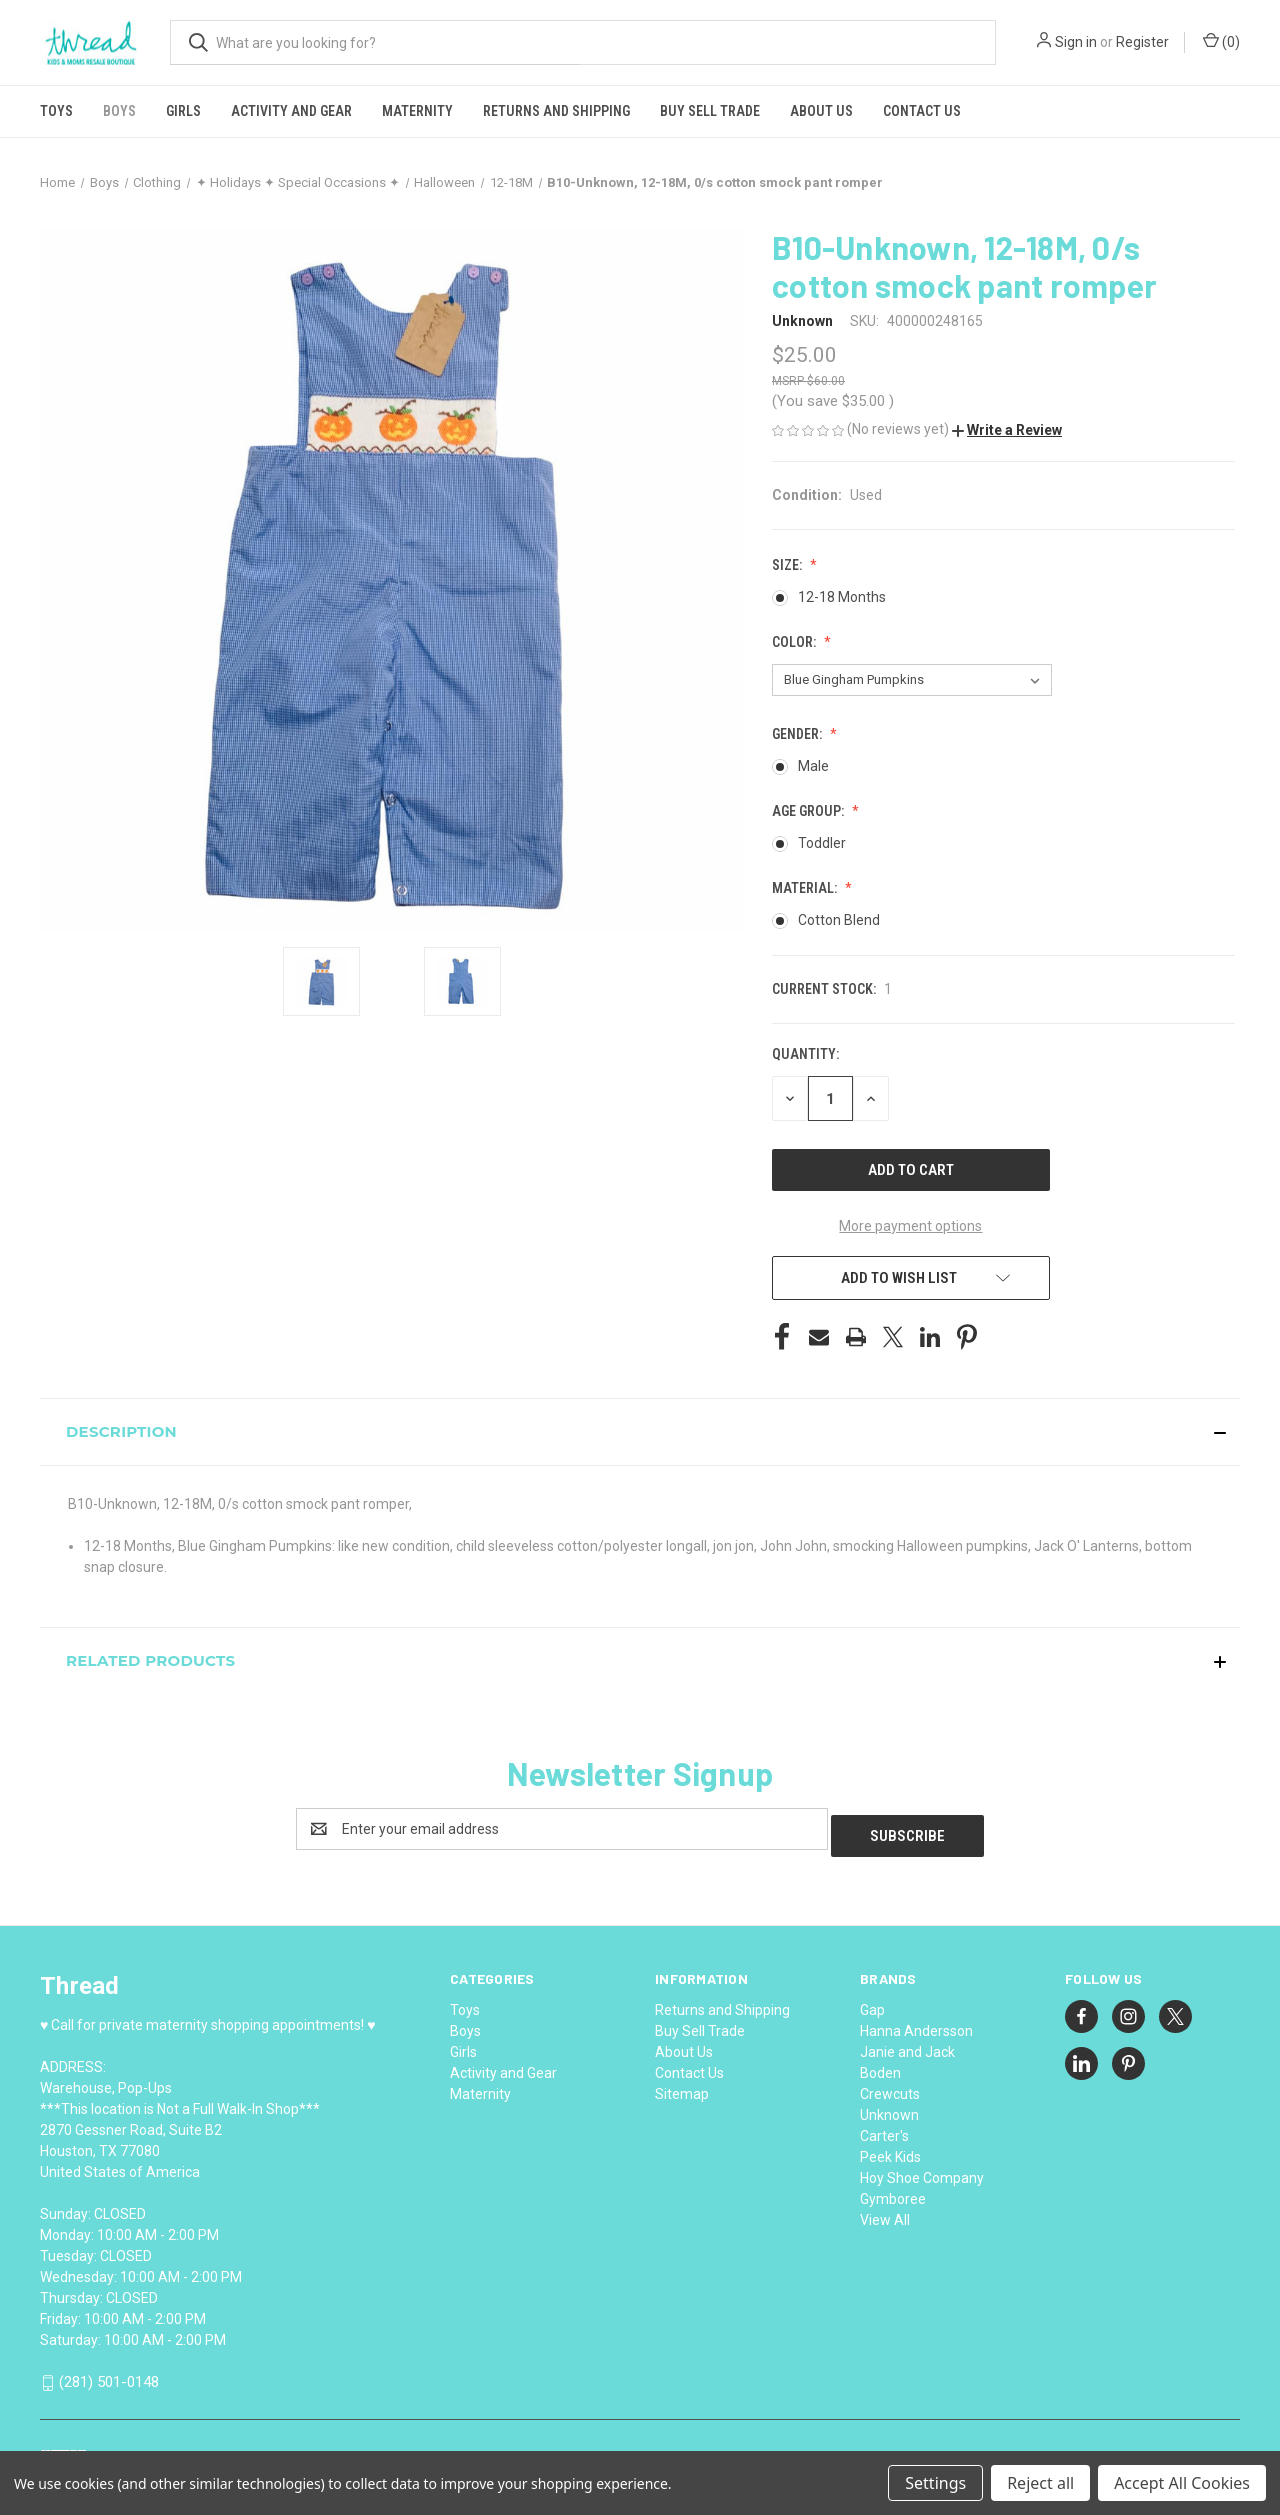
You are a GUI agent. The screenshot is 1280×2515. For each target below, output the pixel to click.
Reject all (1040, 2483)
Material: (806, 888)
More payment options (910, 1226)
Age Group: (809, 811)
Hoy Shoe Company (922, 2171)
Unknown (889, 2108)
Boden (880, 2066)
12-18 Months (842, 597)
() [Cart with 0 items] (1221, 41)
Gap (872, 2003)
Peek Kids (890, 2150)
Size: (788, 565)
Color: (795, 642)
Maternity (417, 111)
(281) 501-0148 (109, 2375)
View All (885, 2213)
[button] (1007, 430)
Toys (56, 111)
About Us (821, 111)
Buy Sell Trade (710, 111)
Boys (119, 111)
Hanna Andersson (916, 2024)
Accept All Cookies (1182, 2483)
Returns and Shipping (556, 111)
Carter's (884, 2129)
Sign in (1076, 42)
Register (1142, 42)
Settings (935, 2483)
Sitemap (682, 2087)
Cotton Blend (839, 920)
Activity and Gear (291, 111)
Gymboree (893, 2192)
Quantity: (805, 1054)
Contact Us (922, 111)
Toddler (822, 843)
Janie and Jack (907, 2045)
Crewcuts (890, 2087)
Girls (183, 111)
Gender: (798, 734)
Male (813, 766)
